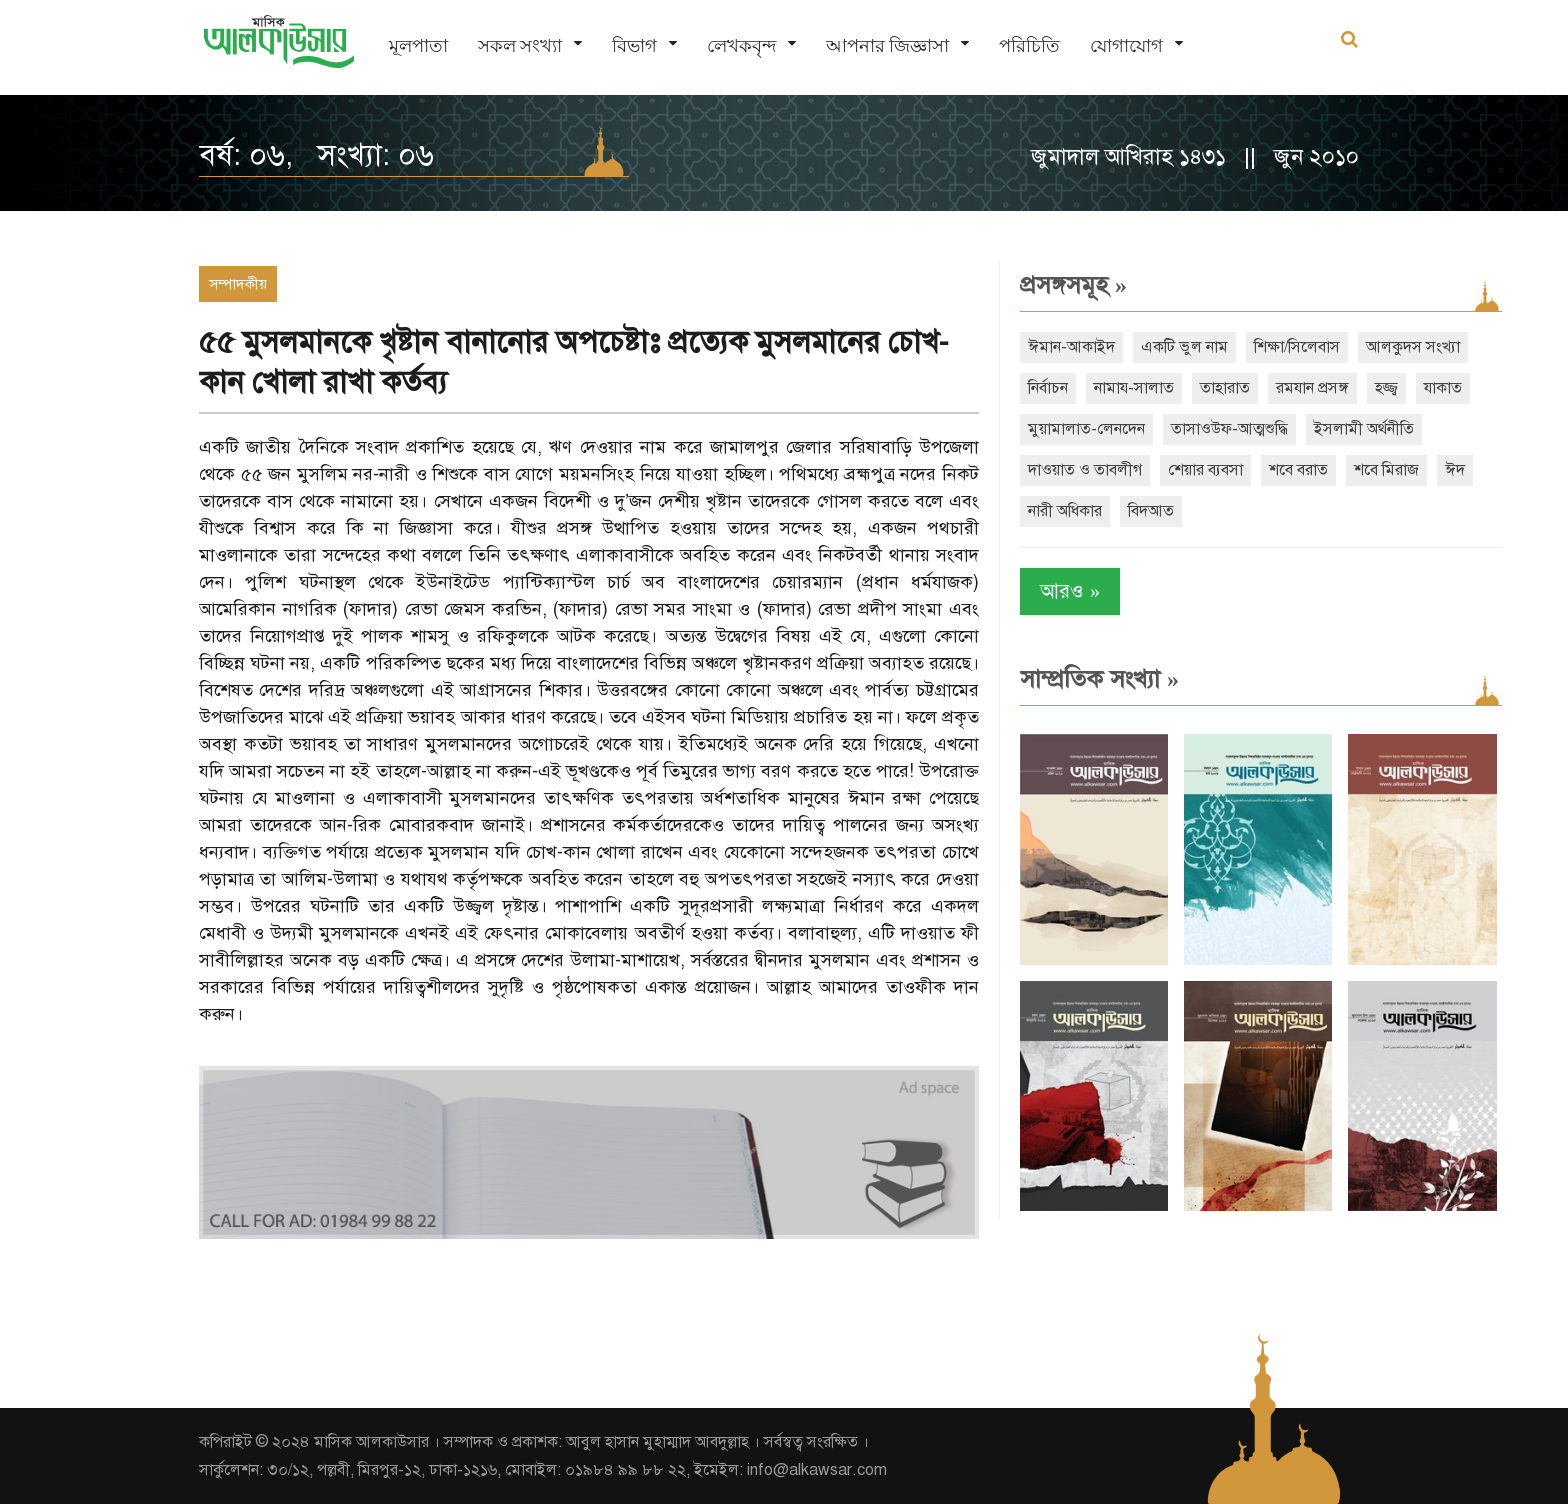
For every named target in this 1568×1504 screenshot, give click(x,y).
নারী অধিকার (1065, 511)
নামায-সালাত (1134, 388)
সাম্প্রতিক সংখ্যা (1099, 679)
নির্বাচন (1048, 388)
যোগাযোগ (1126, 45)
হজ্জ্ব (1386, 388)
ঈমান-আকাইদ (1071, 347)
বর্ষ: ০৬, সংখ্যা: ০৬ (316, 155)
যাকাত (1443, 388)
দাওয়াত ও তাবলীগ (1085, 470)
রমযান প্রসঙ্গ (1312, 388)
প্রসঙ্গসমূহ (1073, 285)
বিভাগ (634, 45)
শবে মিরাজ (1386, 470)
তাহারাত (1225, 388)
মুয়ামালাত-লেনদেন (1086, 429)
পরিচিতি (1029, 45)
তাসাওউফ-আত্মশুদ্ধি (1229, 429)
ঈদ (1455, 470)
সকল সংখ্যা (520, 45)
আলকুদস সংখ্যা (1413, 347)
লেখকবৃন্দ (741, 45)
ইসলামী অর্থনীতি (1364, 429)
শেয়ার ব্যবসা (1205, 470)
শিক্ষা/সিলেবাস (1297, 347)
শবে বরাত (1298, 470)
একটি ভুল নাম (1184, 347)
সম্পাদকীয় (238, 284)
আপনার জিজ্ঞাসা (887, 45)
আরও (1070, 591)
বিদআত (1151, 511)
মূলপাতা (418, 45)
